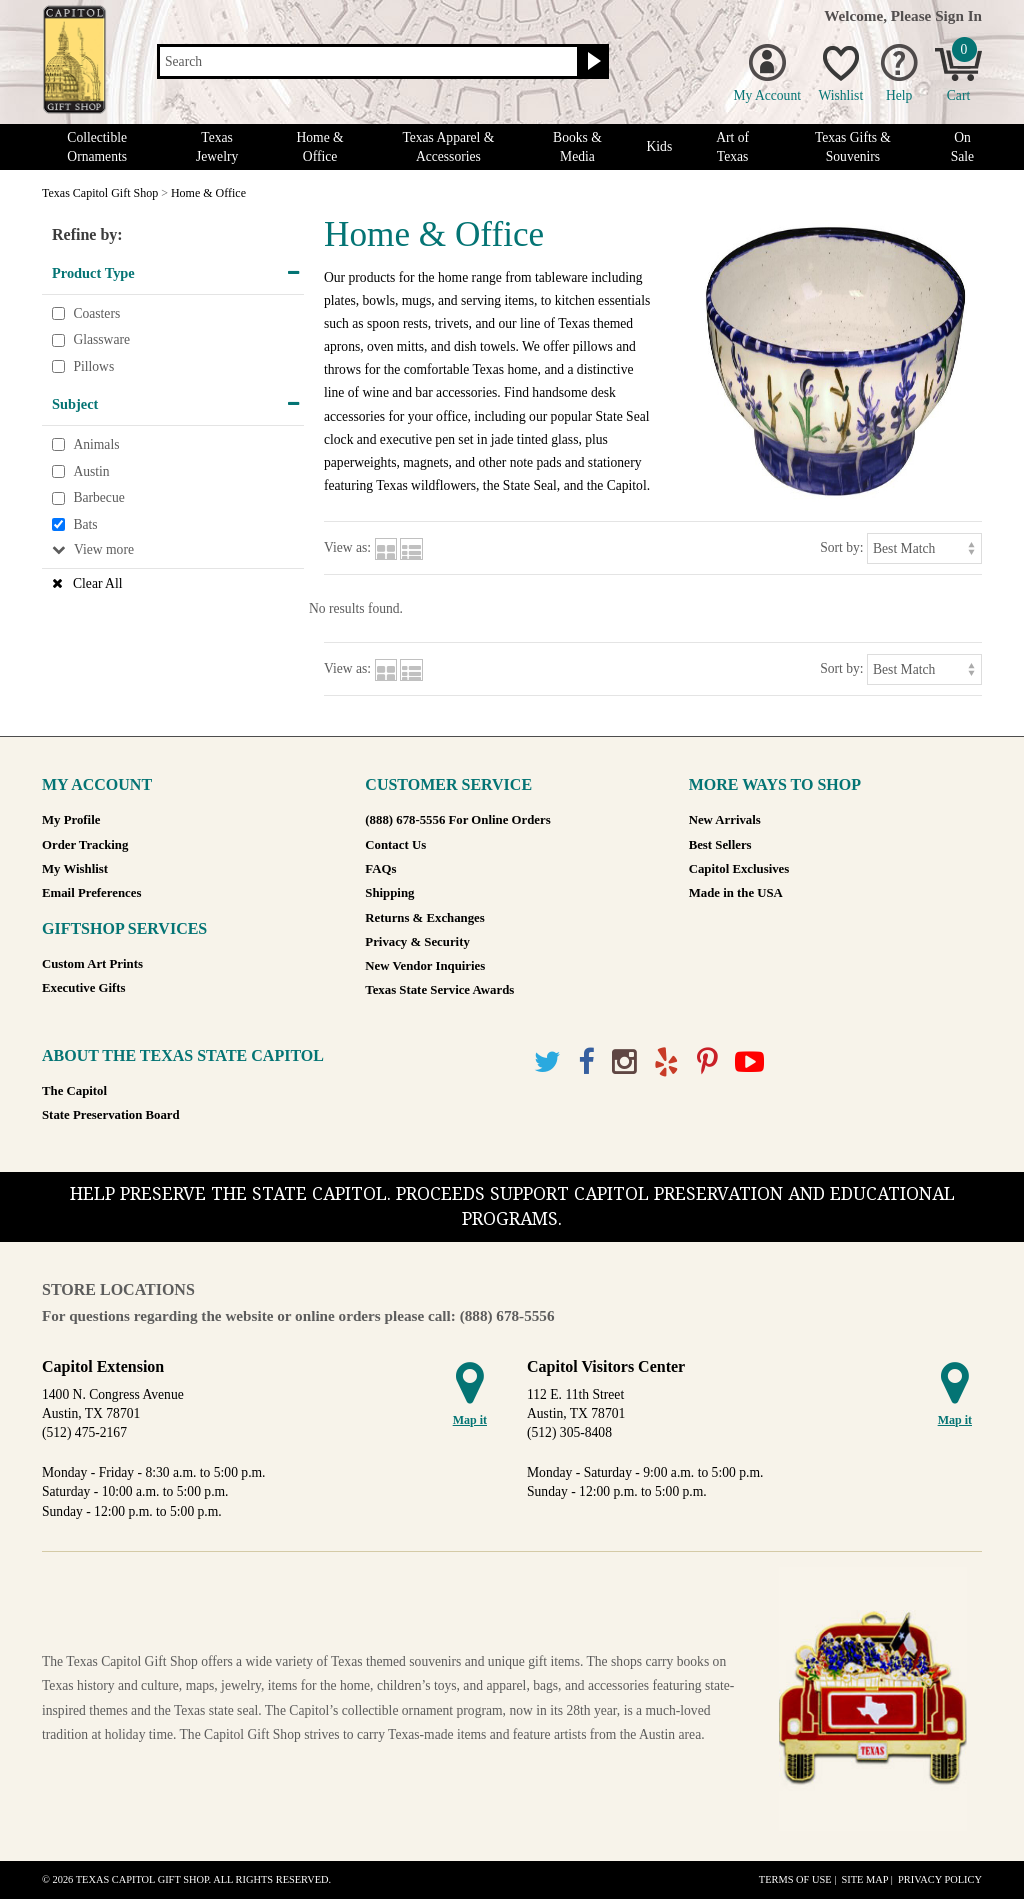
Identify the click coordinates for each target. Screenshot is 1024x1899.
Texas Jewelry (217, 147)
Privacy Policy (940, 1879)
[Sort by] (924, 548)
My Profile (71, 820)
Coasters (96, 313)
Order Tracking (85, 845)
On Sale (962, 147)
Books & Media (577, 147)
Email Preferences (91, 893)
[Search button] (591, 62)
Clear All (97, 583)
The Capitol (74, 1091)
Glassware (101, 339)
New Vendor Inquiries (425, 966)
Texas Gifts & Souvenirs (853, 147)
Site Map (864, 1879)
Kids (660, 146)
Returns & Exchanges (424, 918)
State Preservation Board (111, 1115)
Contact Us (395, 845)
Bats (85, 524)
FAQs (380, 869)
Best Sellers (720, 845)
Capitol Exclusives (739, 869)
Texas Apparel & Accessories (448, 147)
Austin (91, 471)
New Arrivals (725, 820)
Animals (96, 444)
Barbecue (98, 497)
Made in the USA (736, 893)
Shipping (389, 893)
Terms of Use (795, 1879)
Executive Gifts (84, 988)
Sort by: (841, 547)
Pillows (93, 366)
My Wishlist (75, 869)
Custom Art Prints (92, 964)
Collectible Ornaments (97, 147)
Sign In (958, 15)
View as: (347, 547)
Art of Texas (732, 147)
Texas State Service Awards (439, 990)
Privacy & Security (417, 942)
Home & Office (319, 147)
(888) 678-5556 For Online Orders (457, 820)
